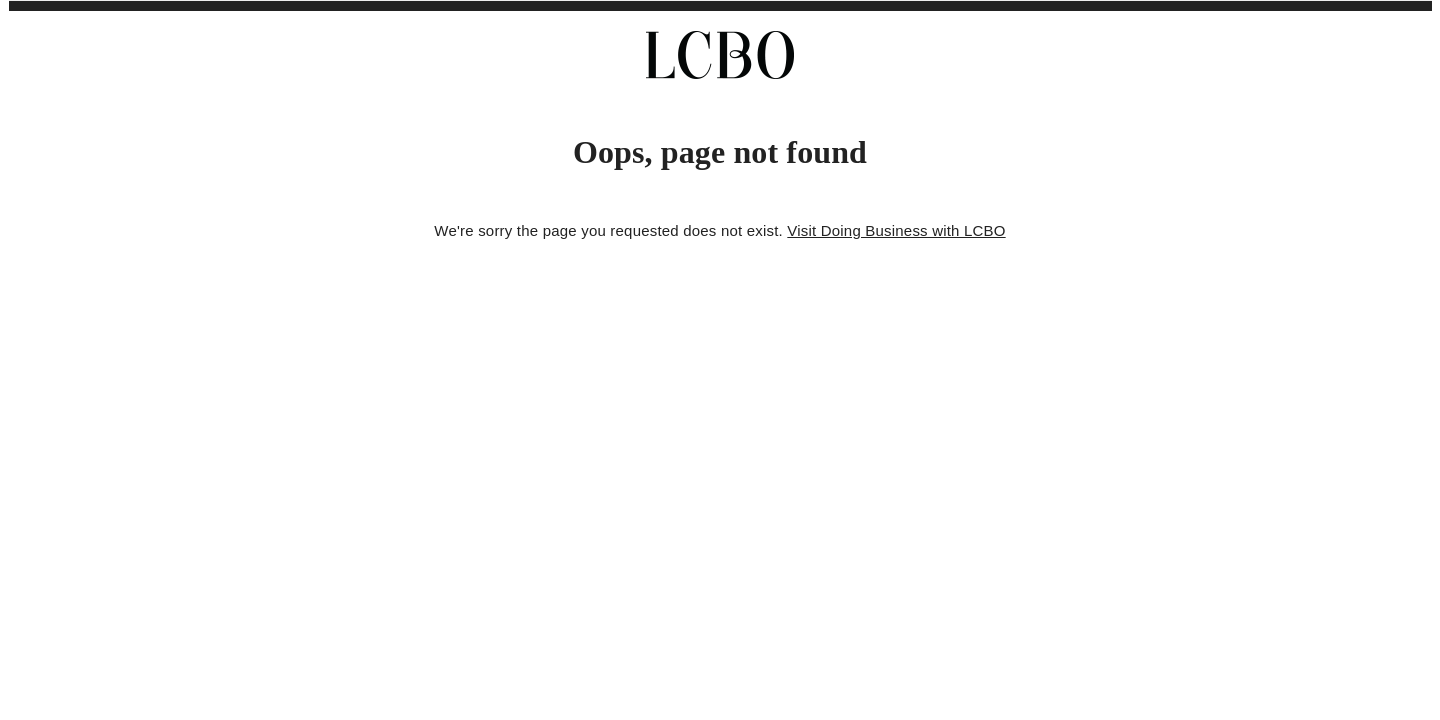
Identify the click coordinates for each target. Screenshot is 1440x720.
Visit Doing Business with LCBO (896, 230)
